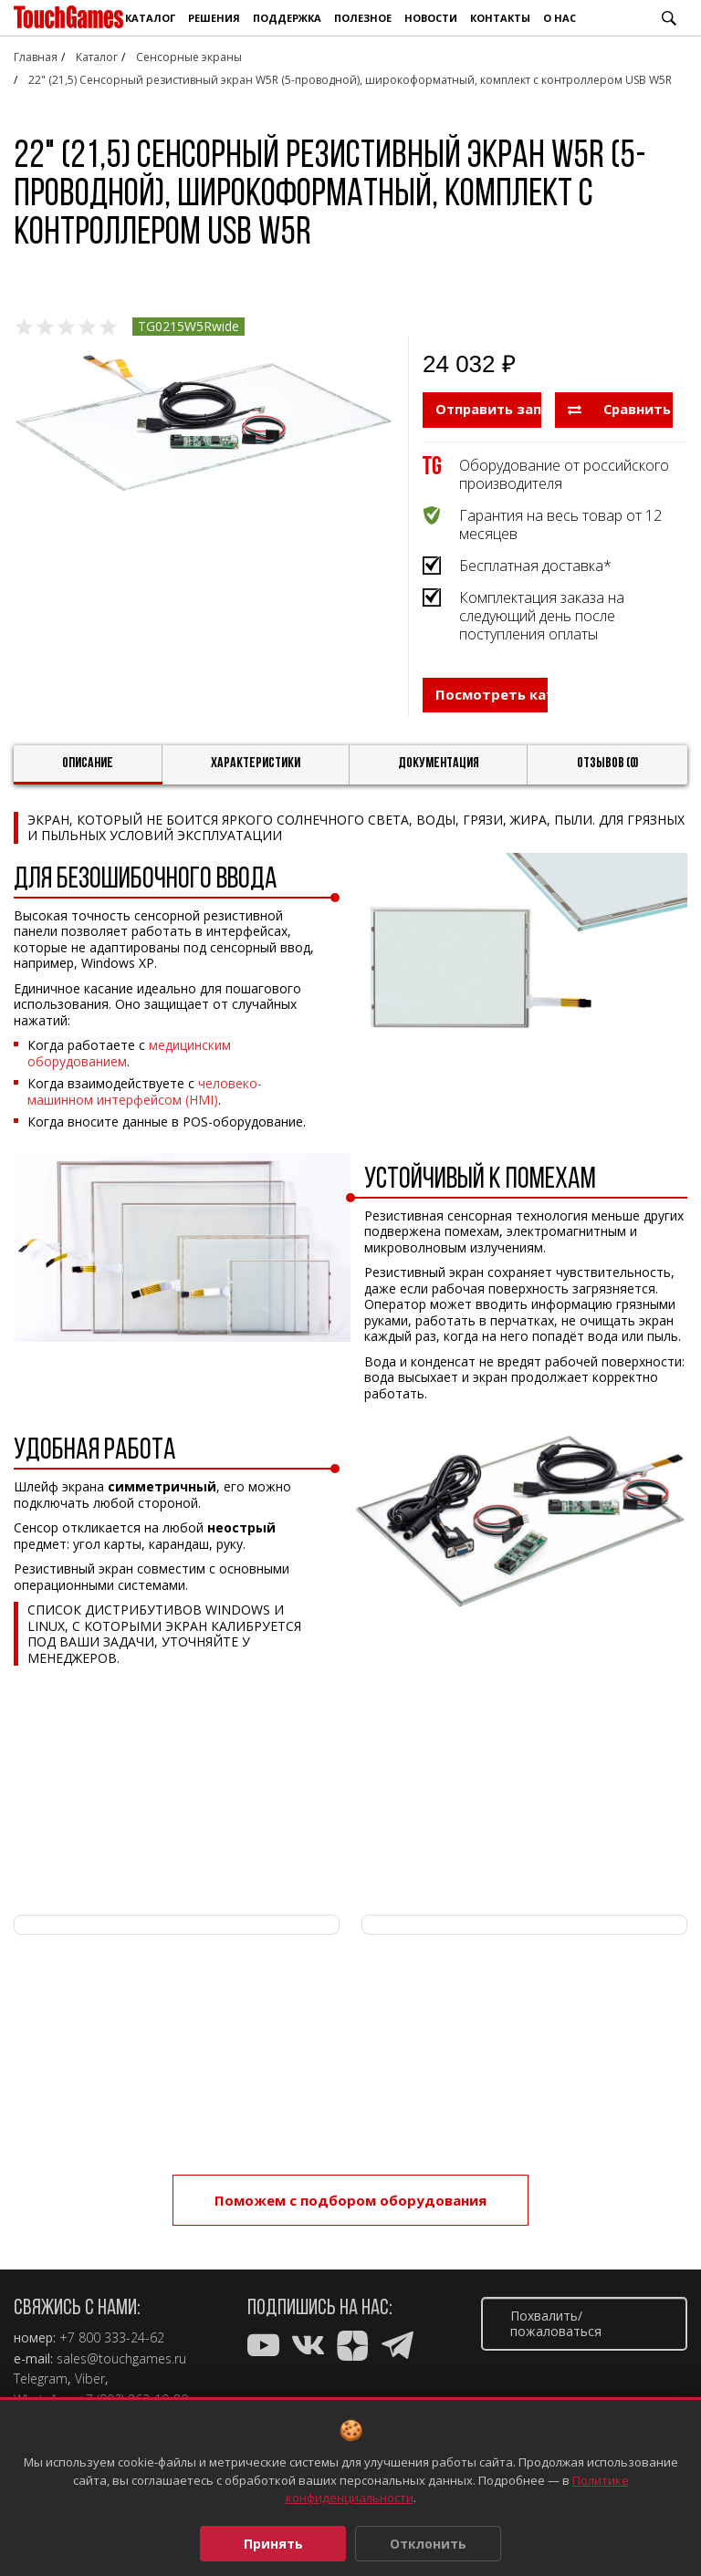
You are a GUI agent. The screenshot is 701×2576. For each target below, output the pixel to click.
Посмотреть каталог (491, 707)
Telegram (41, 2379)
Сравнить (620, 409)
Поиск (669, 18)
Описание (87, 770)
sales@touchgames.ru (121, 2359)
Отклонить (428, 2543)
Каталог (150, 18)
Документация (438, 770)
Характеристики (255, 770)
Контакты (500, 18)
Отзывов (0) (608, 770)
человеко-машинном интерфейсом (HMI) (144, 1099)
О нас (559, 18)
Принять (273, 2543)
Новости (430, 18)
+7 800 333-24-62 (111, 2338)
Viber (90, 2379)
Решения (214, 18)
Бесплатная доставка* (535, 565)
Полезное (363, 18)
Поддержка (287, 18)
